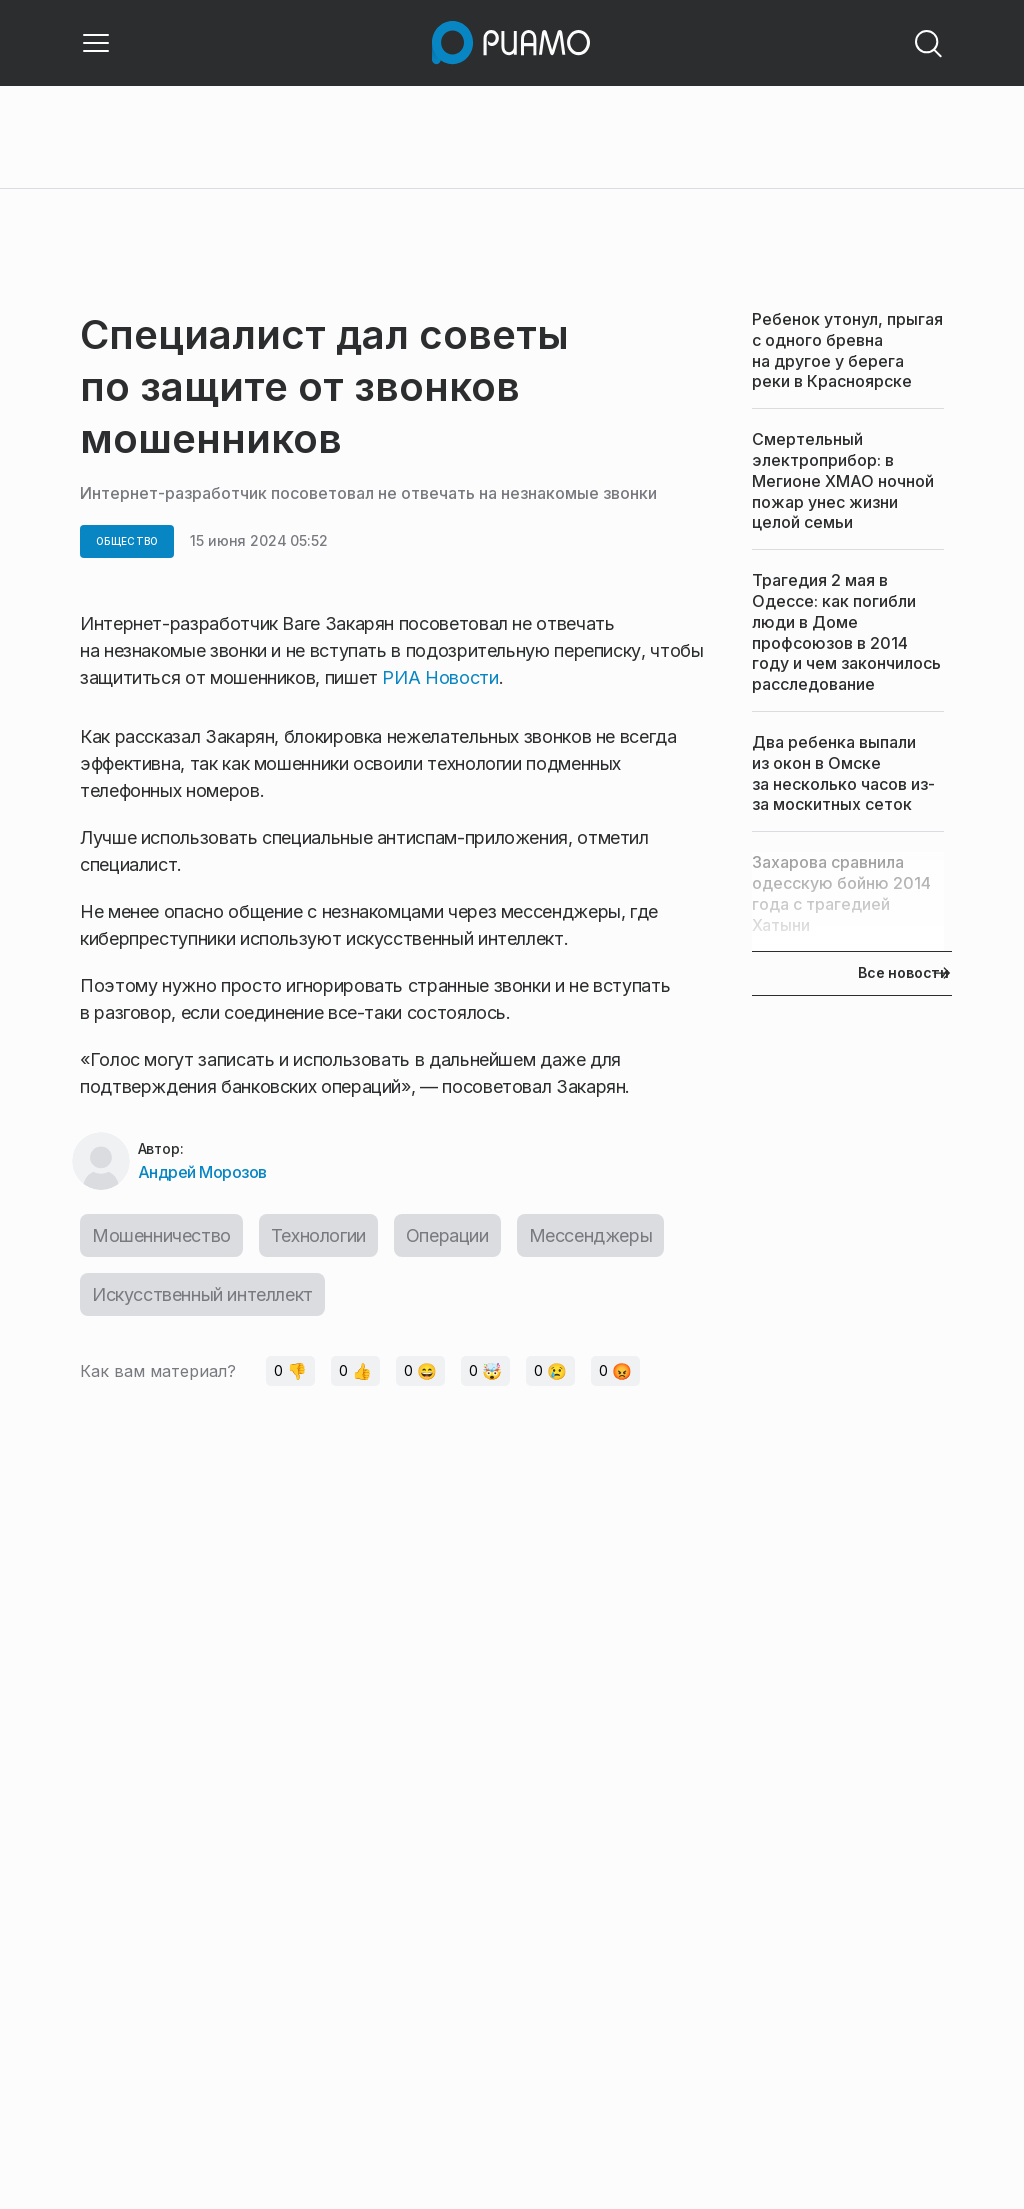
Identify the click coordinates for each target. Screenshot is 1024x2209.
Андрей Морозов (202, 1172)
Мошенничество (161, 1235)
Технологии (318, 1235)
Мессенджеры (591, 1235)
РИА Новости (440, 677)
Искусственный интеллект (202, 1294)
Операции (447, 1235)
